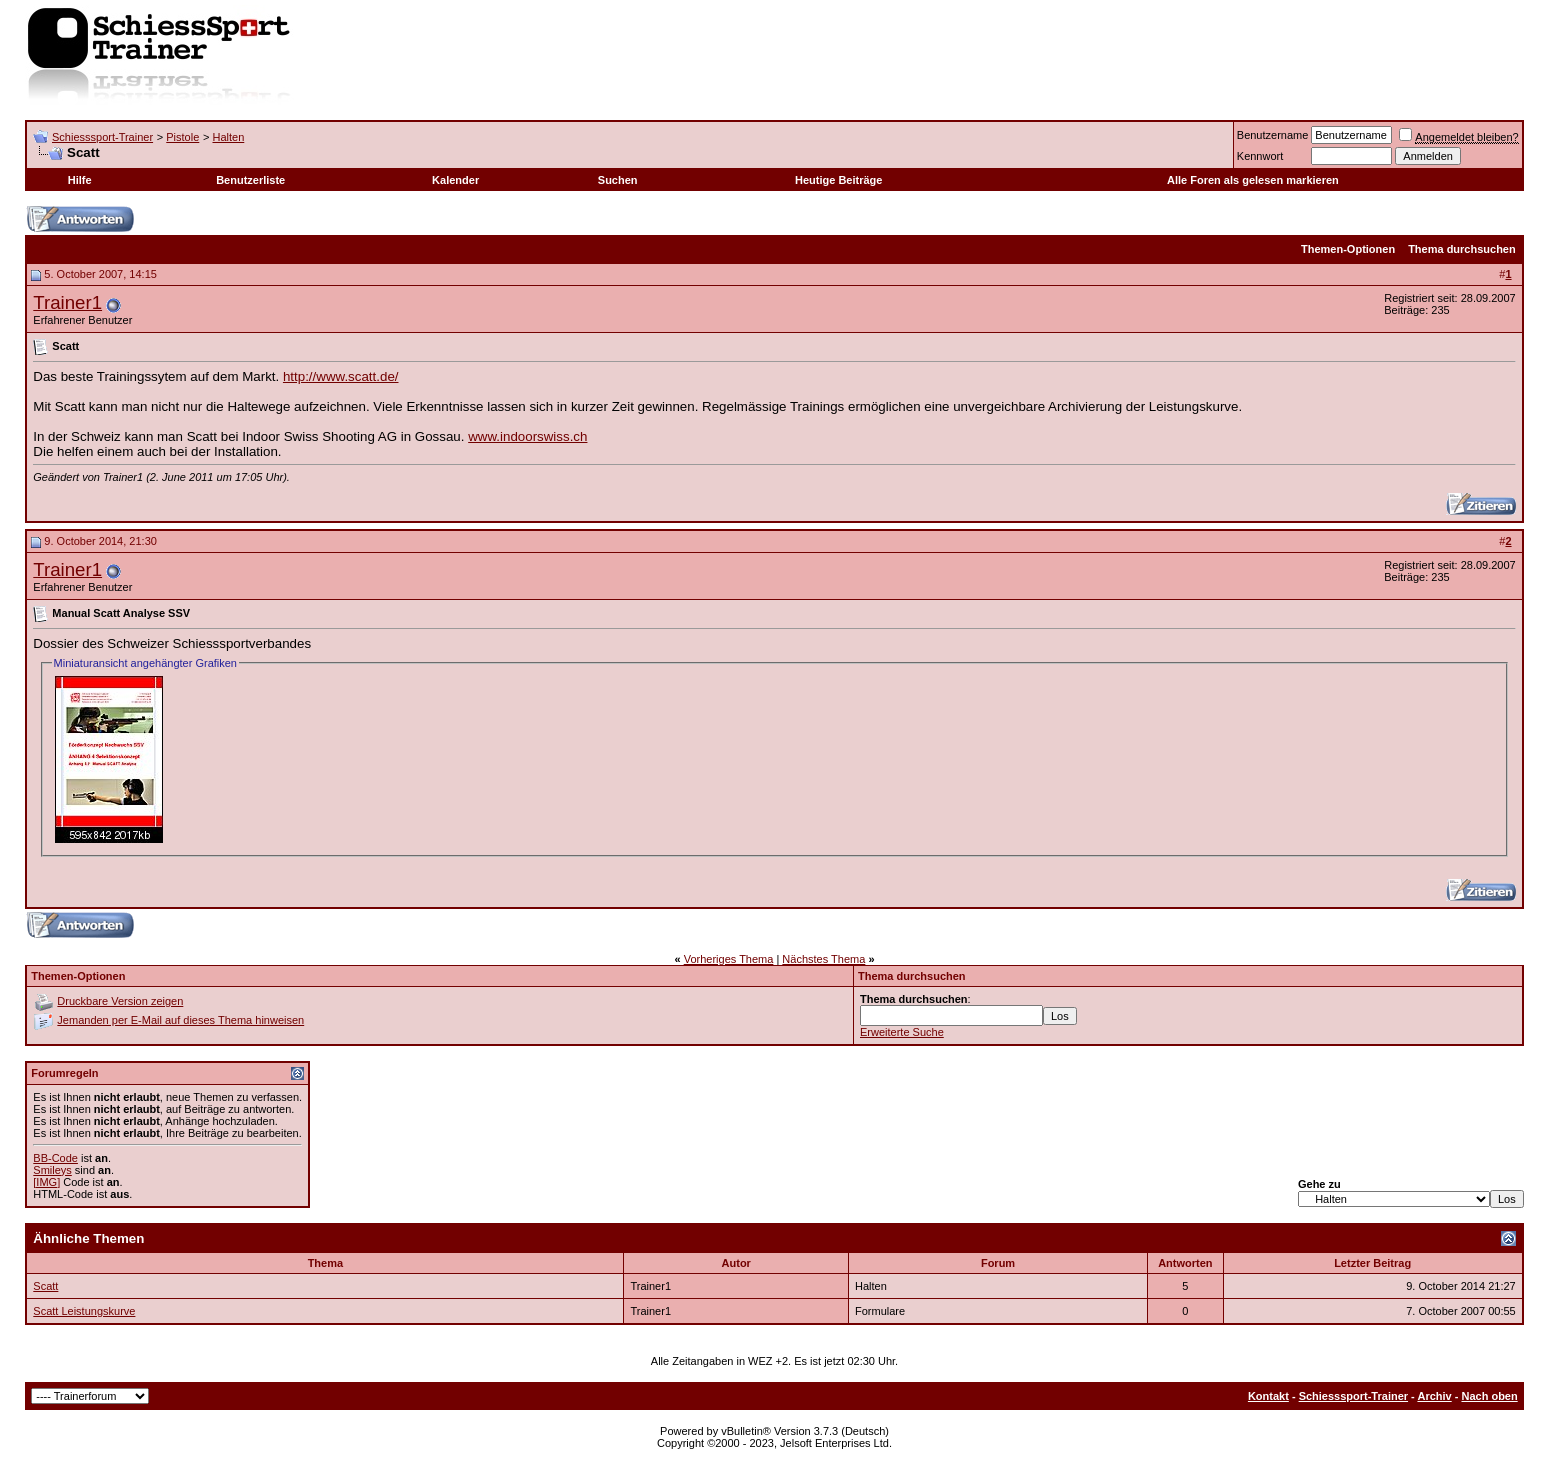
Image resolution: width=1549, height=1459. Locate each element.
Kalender (455, 180)
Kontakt (1268, 1396)
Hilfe (80, 180)
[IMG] (46, 1182)
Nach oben (1489, 1396)
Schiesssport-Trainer (102, 137)
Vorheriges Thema (729, 959)
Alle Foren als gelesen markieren (1253, 180)
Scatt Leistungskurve (84, 1311)
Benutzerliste (250, 180)
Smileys (52, 1170)
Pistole (182, 137)
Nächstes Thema (823, 959)
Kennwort (1260, 156)
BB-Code (55, 1158)
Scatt (45, 1286)
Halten (228, 137)
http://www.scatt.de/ (341, 376)
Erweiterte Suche (902, 1032)
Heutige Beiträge (838, 180)
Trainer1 (67, 302)
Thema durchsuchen (1462, 249)
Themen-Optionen (1348, 249)
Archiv (1434, 1396)
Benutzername (1273, 135)
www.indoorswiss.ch (527, 436)
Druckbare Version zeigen (120, 1001)
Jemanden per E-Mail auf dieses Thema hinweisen (180, 1020)
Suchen (618, 180)
